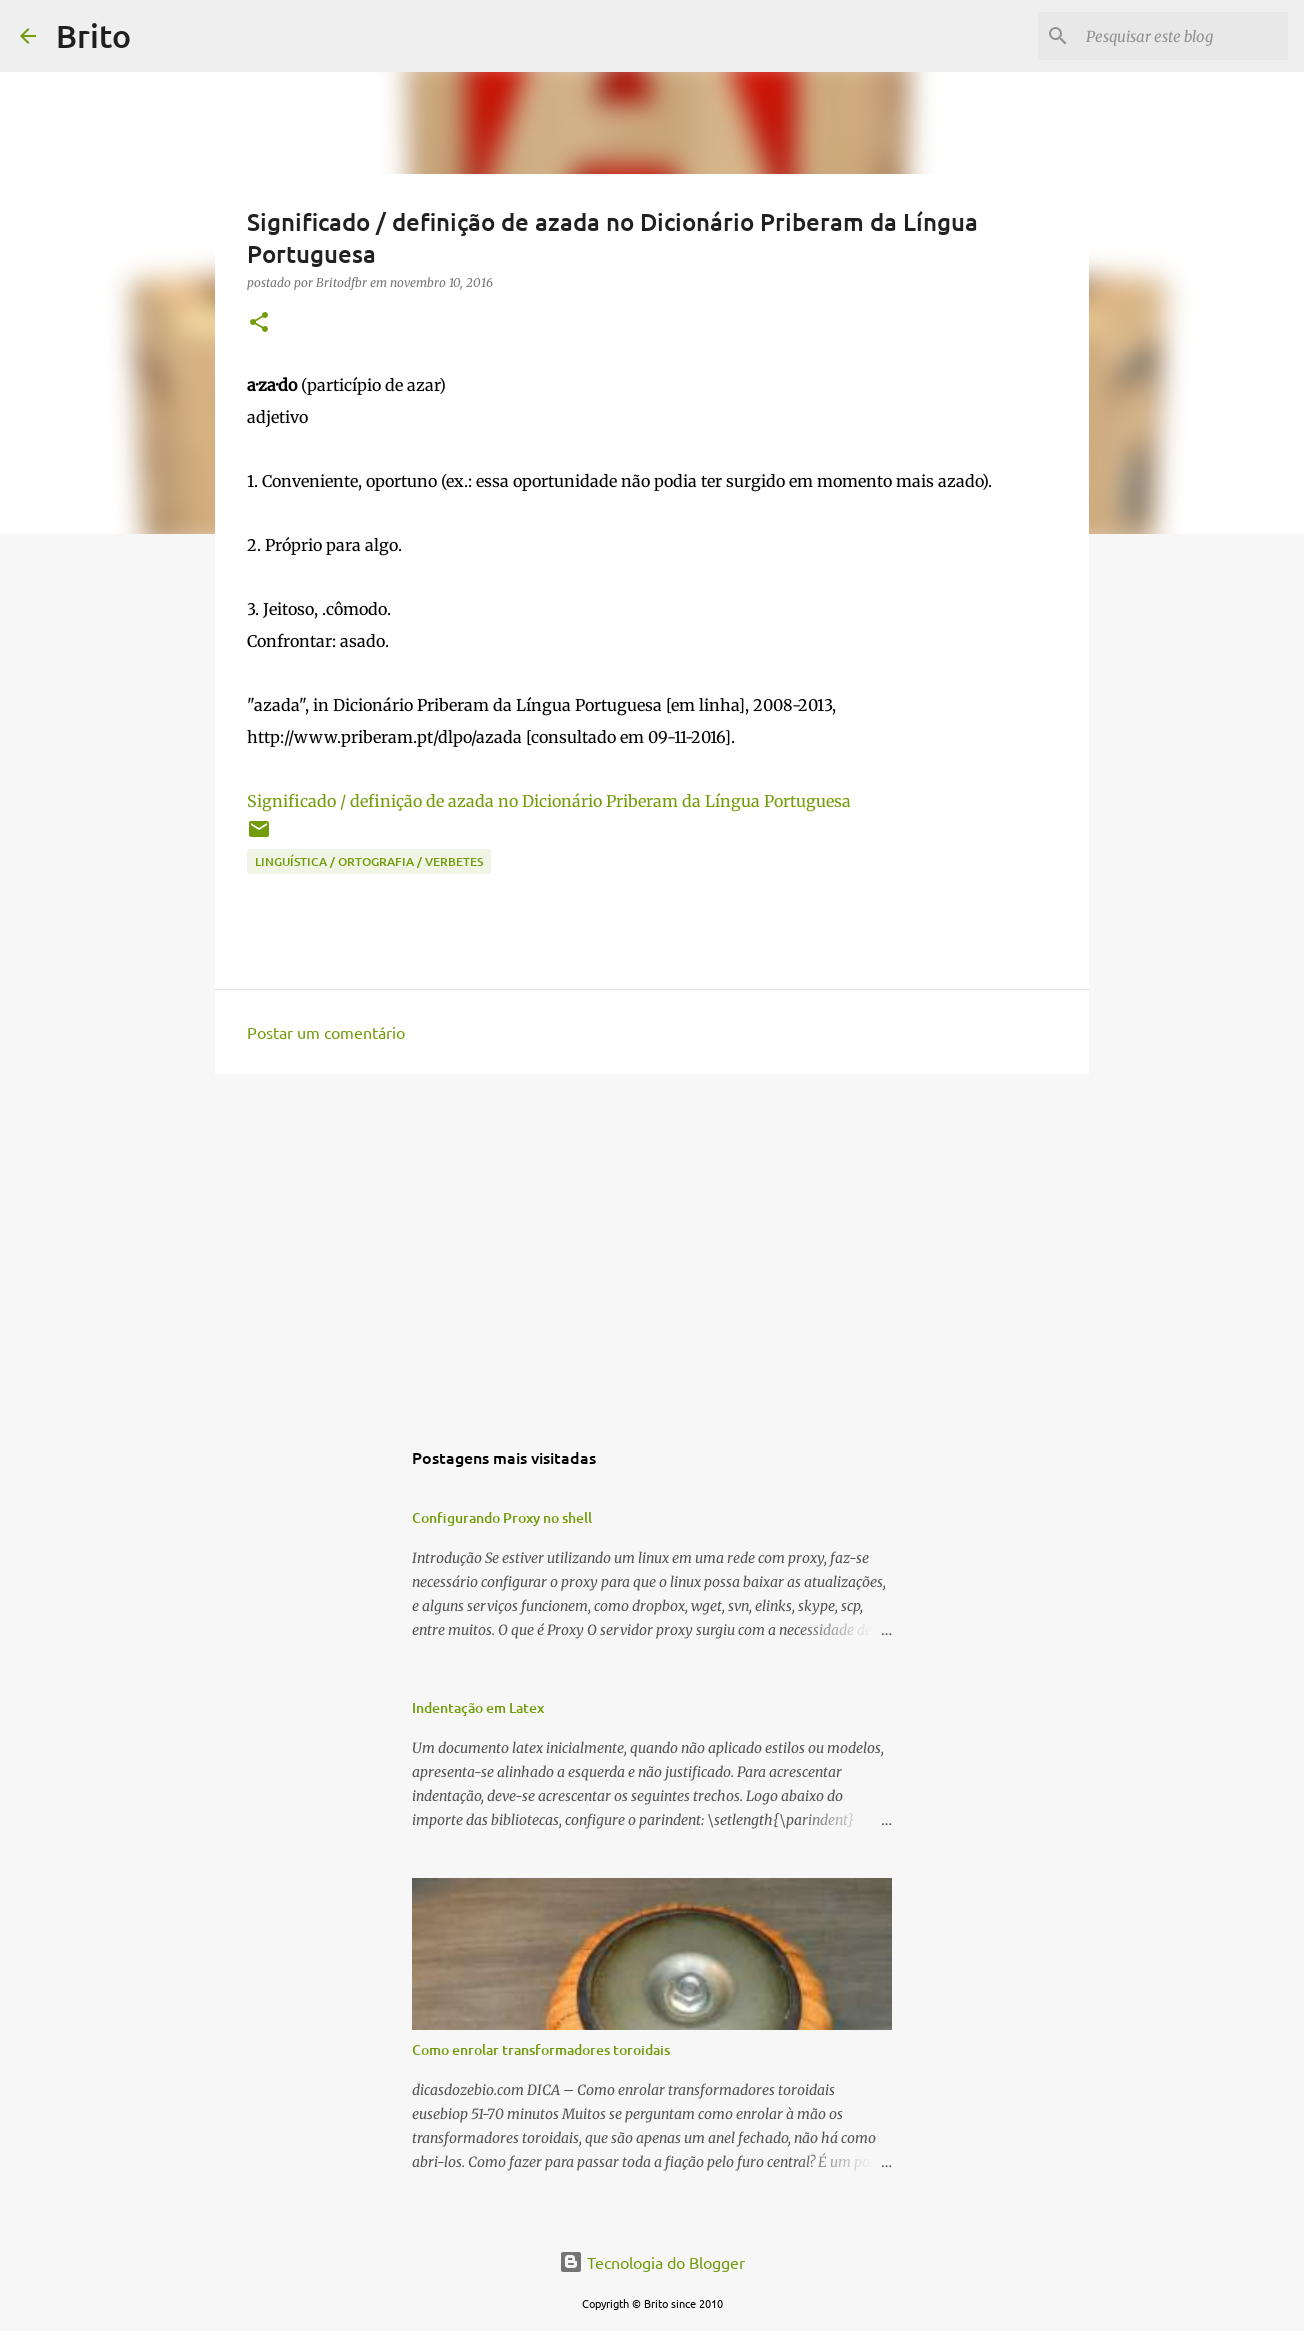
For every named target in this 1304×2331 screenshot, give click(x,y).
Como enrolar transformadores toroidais (541, 2049)
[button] (259, 323)
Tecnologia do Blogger (652, 2262)
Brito (93, 35)
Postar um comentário (326, 1032)
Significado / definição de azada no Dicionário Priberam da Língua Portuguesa (549, 801)
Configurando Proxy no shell (502, 1517)
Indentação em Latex (478, 1707)
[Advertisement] (652, 1244)
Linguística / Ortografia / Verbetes (369, 861)
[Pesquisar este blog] (1183, 36)
